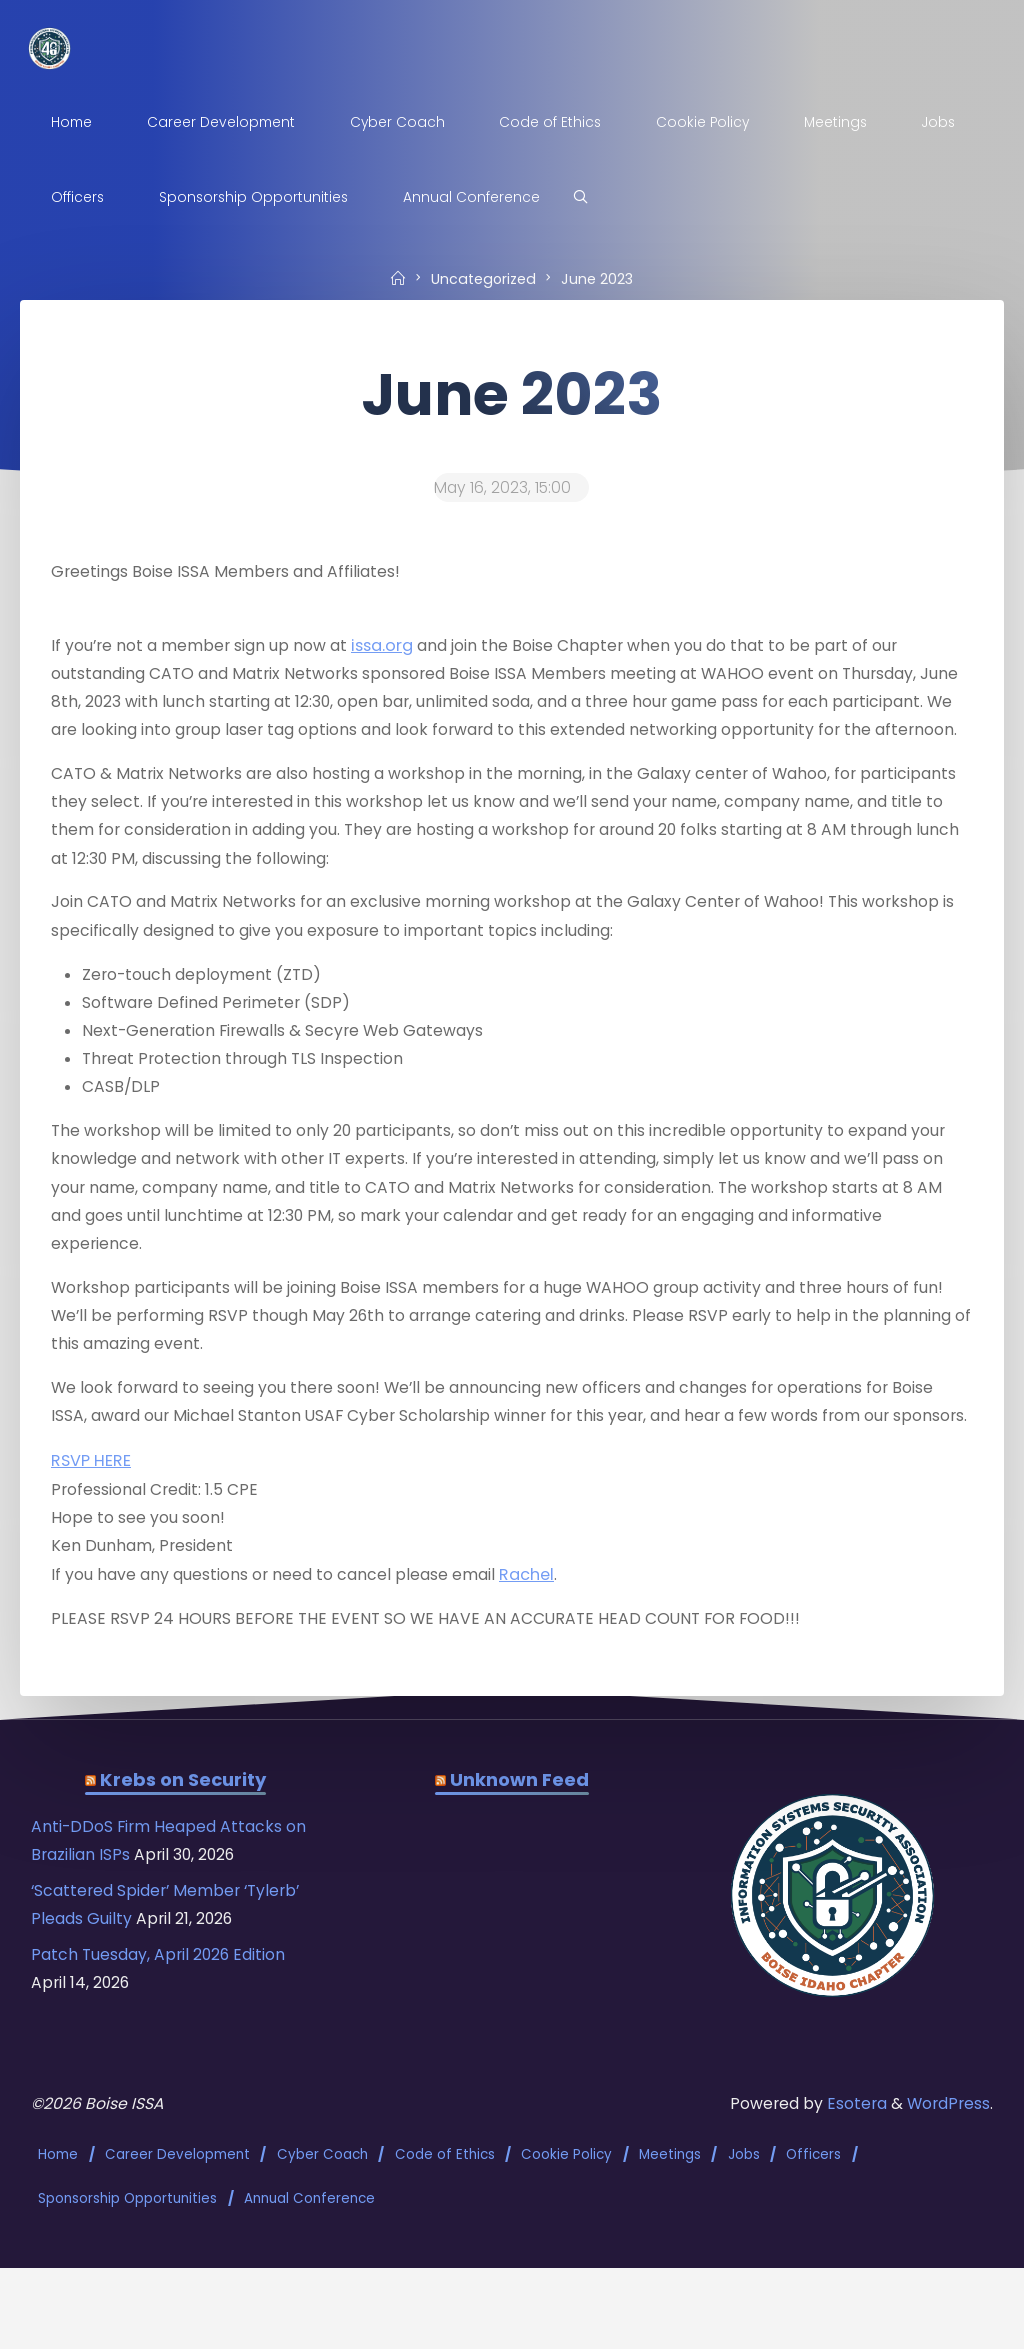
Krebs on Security (183, 1876)
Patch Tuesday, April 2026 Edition (165, 2056)
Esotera (851, 2200)
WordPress (946, 2200)
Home (59, 2247)
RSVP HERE (92, 1549)
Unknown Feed (519, 1876)
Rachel (543, 1665)
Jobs (745, 2247)
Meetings (671, 2247)
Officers (814, 2247)
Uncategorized (483, 278)
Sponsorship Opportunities (128, 2282)
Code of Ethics (445, 2247)
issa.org (395, 651)
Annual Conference (310, 2282)
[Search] (589, 198)
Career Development (178, 2247)
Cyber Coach (323, 2247)
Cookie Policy (567, 2247)
